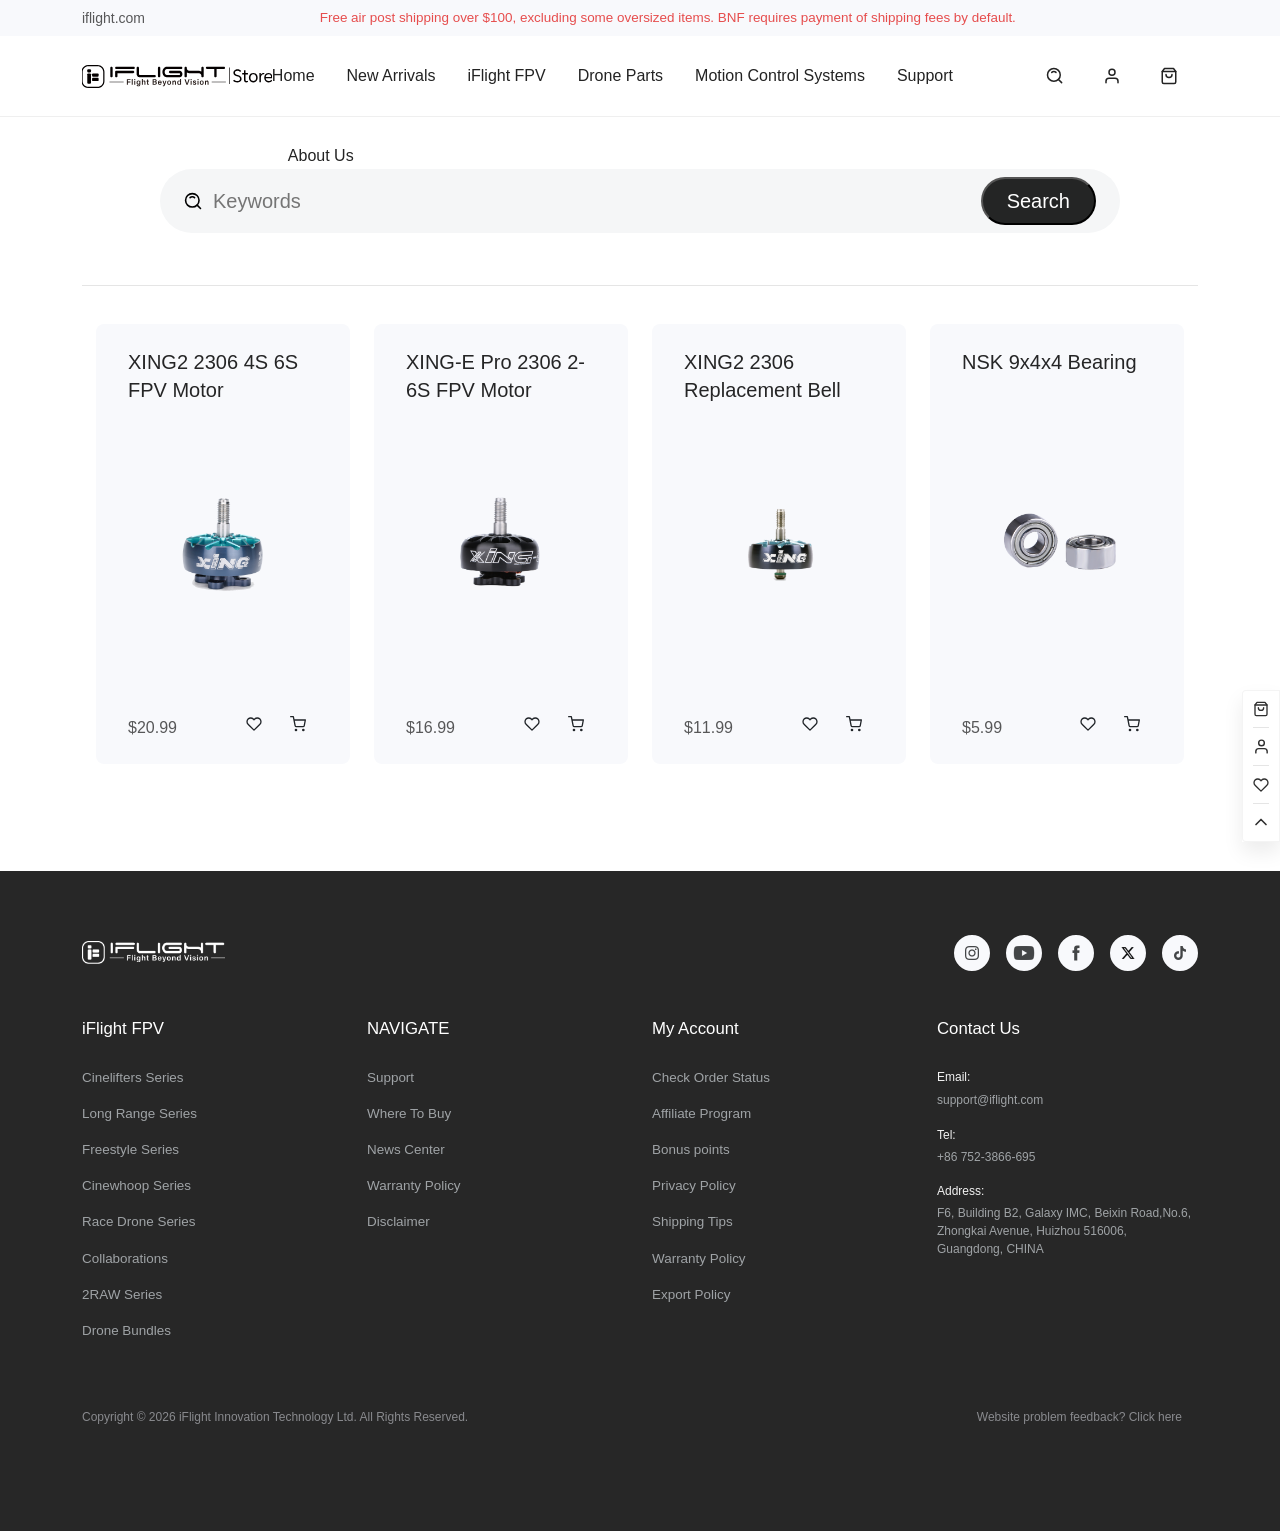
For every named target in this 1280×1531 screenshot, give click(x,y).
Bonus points (691, 1149)
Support (925, 75)
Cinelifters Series (133, 1077)
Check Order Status (711, 1077)
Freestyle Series (130, 1149)
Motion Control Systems (780, 75)
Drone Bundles (126, 1330)
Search (1038, 201)
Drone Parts (620, 75)
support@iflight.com (990, 1100)
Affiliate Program (701, 1113)
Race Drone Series (139, 1221)
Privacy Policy (694, 1185)
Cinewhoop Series (136, 1185)
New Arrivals (391, 75)
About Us (321, 155)
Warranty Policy (414, 1185)
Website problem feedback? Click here (1079, 1417)
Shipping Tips (692, 1221)
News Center (406, 1149)
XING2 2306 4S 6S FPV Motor (213, 376)
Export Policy (691, 1294)
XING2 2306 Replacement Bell (762, 376)
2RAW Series (122, 1294)
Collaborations (125, 1258)
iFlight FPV (506, 75)
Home (293, 75)
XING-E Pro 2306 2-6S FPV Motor (495, 376)
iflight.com (113, 18)
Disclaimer (398, 1221)
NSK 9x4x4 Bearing (1049, 362)
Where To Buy (409, 1113)
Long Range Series (139, 1113)
